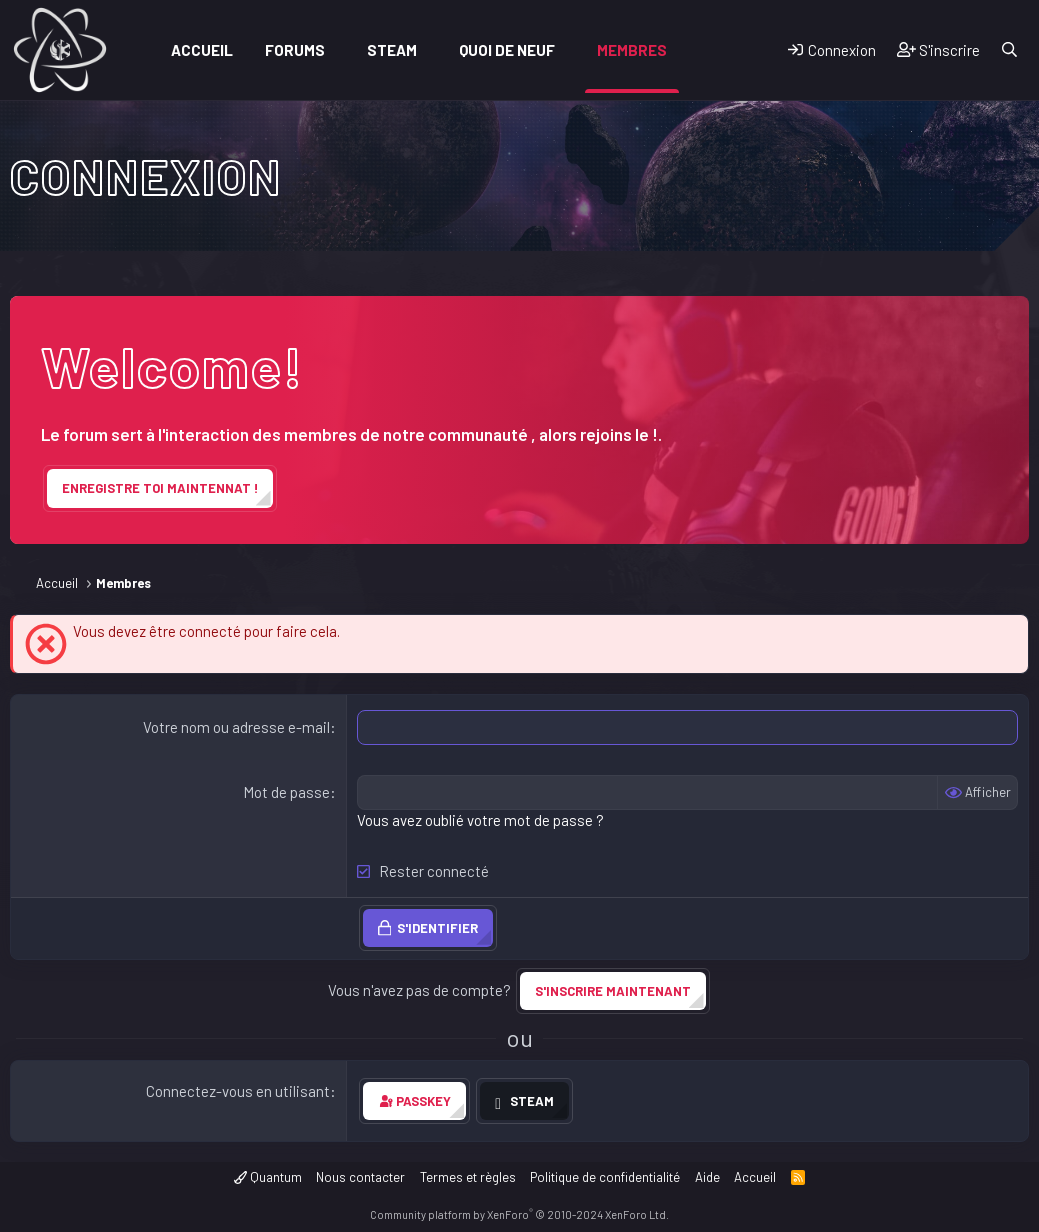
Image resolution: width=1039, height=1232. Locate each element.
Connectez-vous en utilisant (238, 1091)
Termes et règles (468, 1177)
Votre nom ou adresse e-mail (236, 727)
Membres (632, 50)
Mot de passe (286, 792)
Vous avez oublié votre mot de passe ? (480, 820)
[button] (339, 50)
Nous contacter (360, 1177)
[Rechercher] (1009, 50)
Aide (707, 1177)
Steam (392, 50)
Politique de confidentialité (605, 1177)
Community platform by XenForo (519, 1214)
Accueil (202, 50)
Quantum (268, 1177)
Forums (295, 50)
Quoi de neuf (507, 50)
